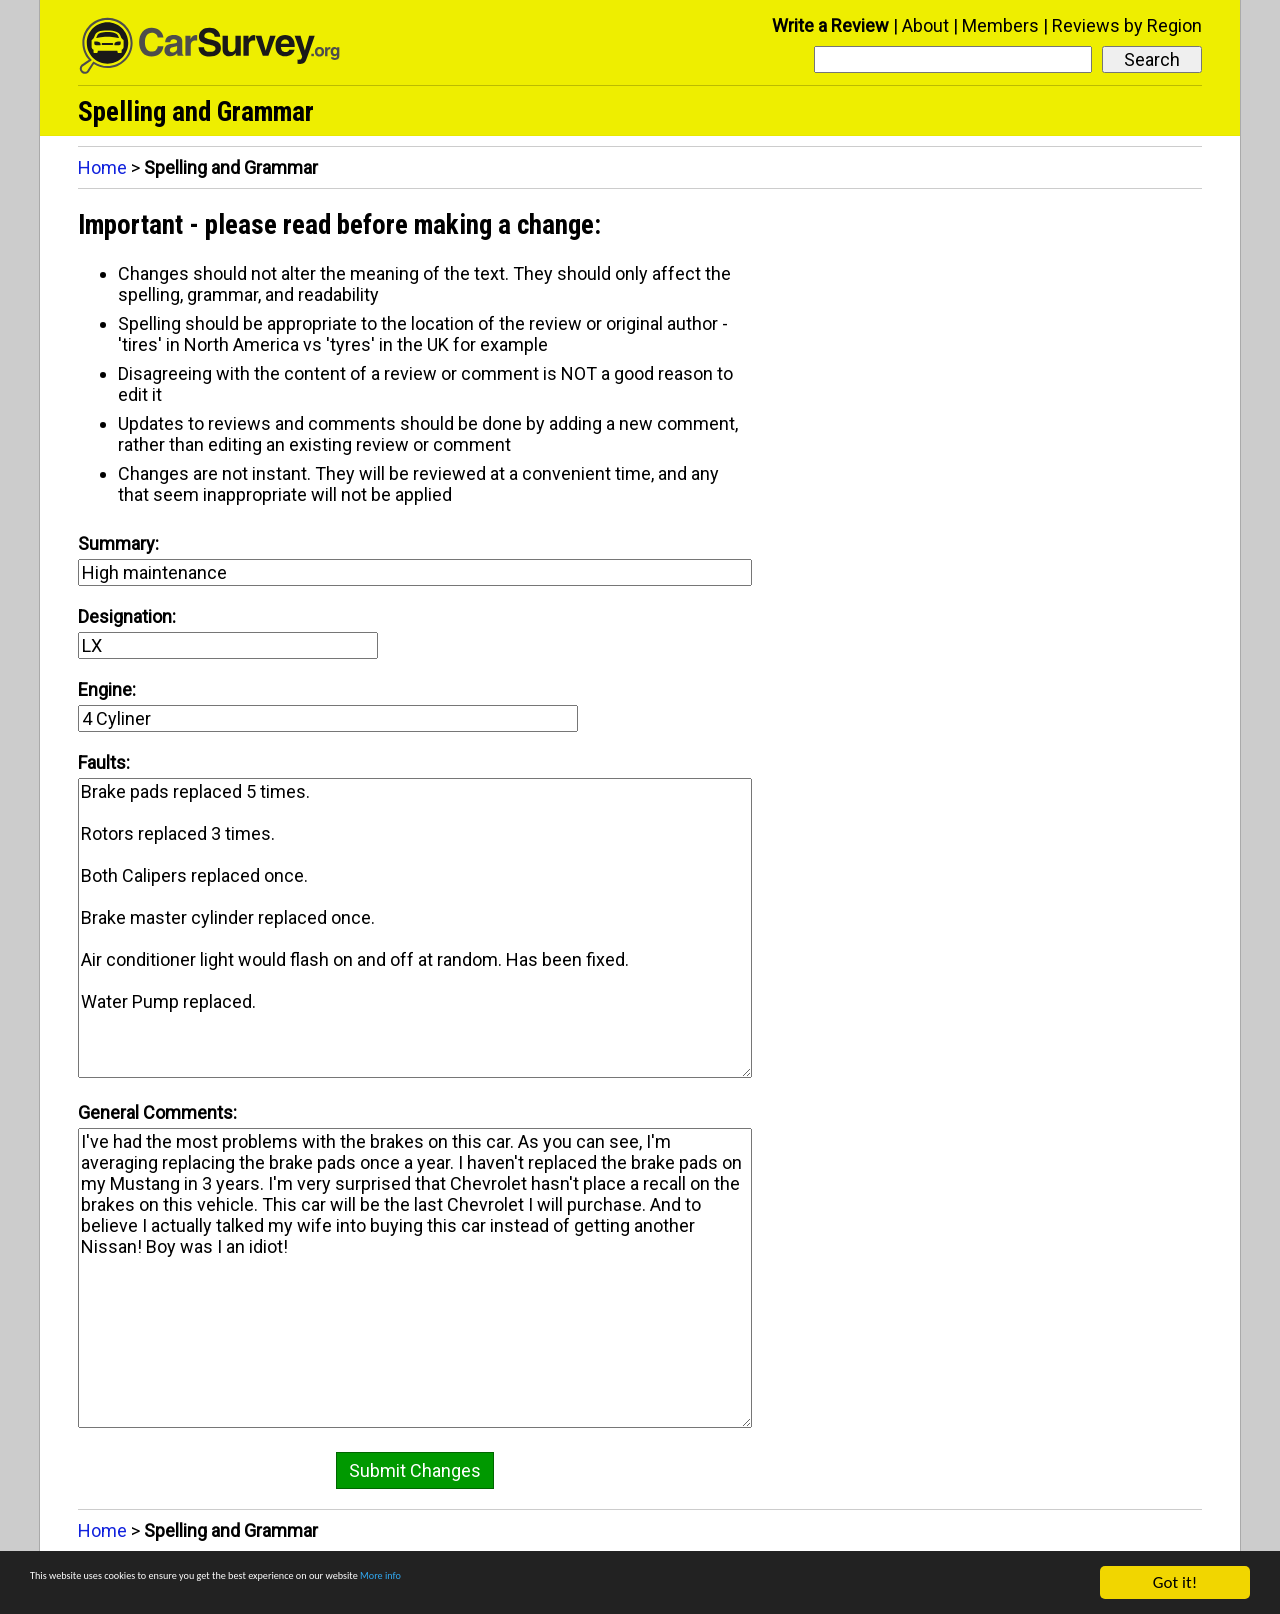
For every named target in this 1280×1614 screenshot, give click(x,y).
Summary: (118, 543)
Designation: (127, 616)
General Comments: (157, 1112)
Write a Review (830, 25)
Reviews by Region (1127, 25)
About (925, 25)
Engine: (107, 689)
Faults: (104, 762)
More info (615, 1584)
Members (1000, 25)
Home (102, 167)
